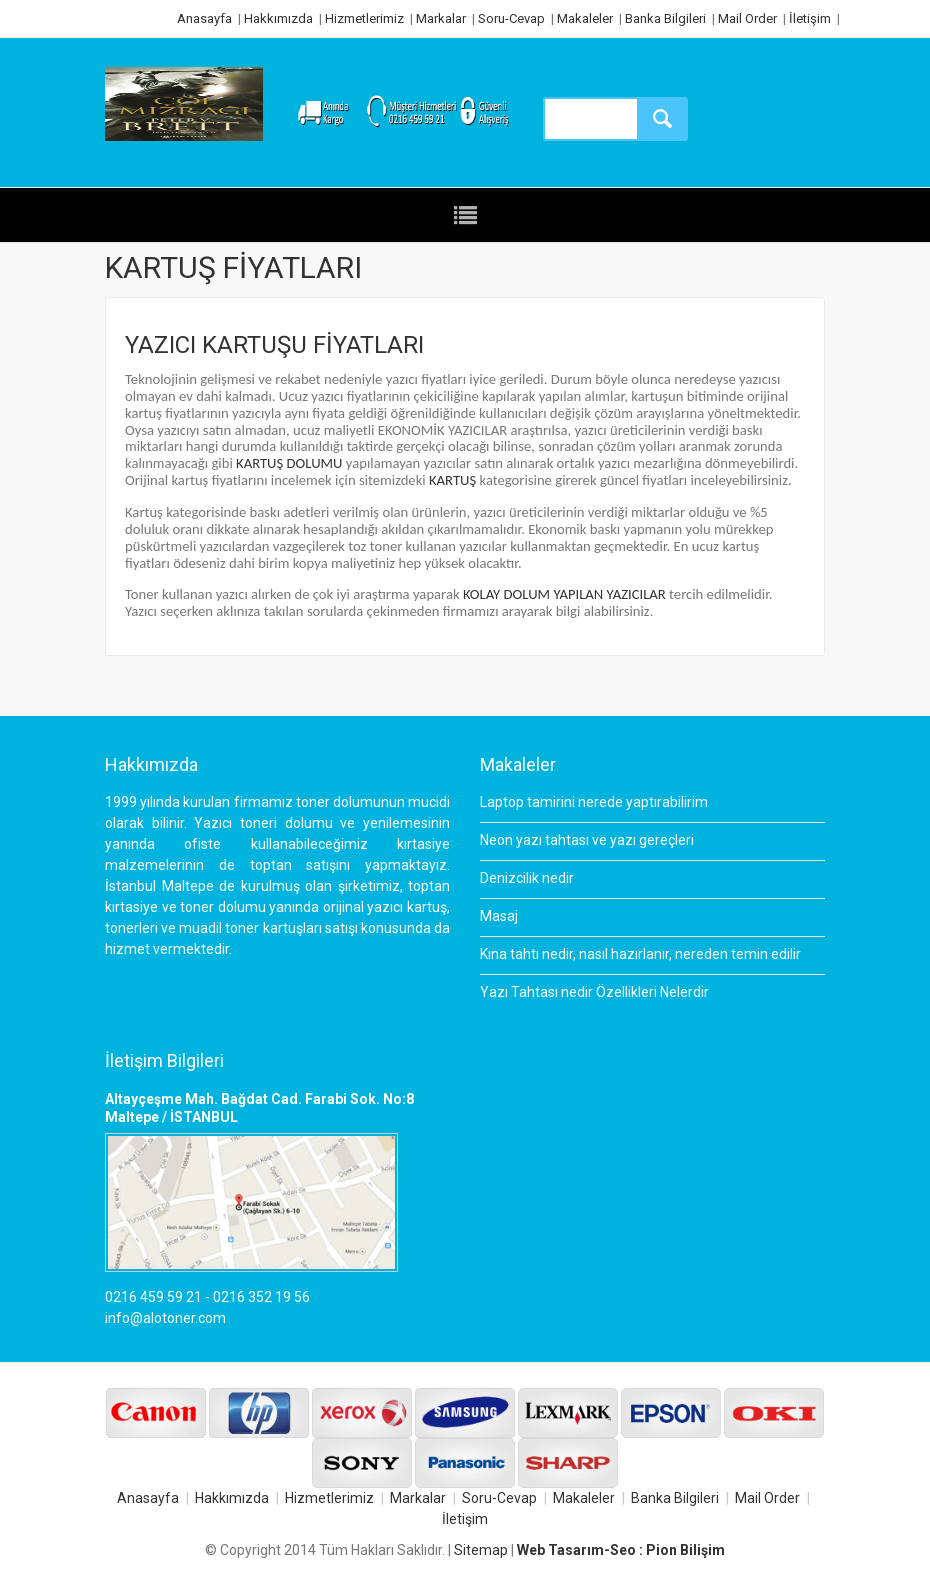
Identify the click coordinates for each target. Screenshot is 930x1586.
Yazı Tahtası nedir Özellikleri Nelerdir (594, 992)
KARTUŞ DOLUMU (289, 463)
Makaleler (585, 18)
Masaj (499, 916)
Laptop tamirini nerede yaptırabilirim (594, 802)
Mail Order (747, 18)
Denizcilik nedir (527, 878)
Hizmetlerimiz (364, 18)
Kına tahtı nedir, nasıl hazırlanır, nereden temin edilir (640, 954)
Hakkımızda (278, 18)
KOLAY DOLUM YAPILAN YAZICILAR (564, 594)
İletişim (810, 18)
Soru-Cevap (511, 18)
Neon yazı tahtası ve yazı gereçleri (587, 840)
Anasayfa (204, 18)
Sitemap (481, 1550)
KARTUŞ (452, 480)
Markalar (441, 18)
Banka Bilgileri (665, 18)
